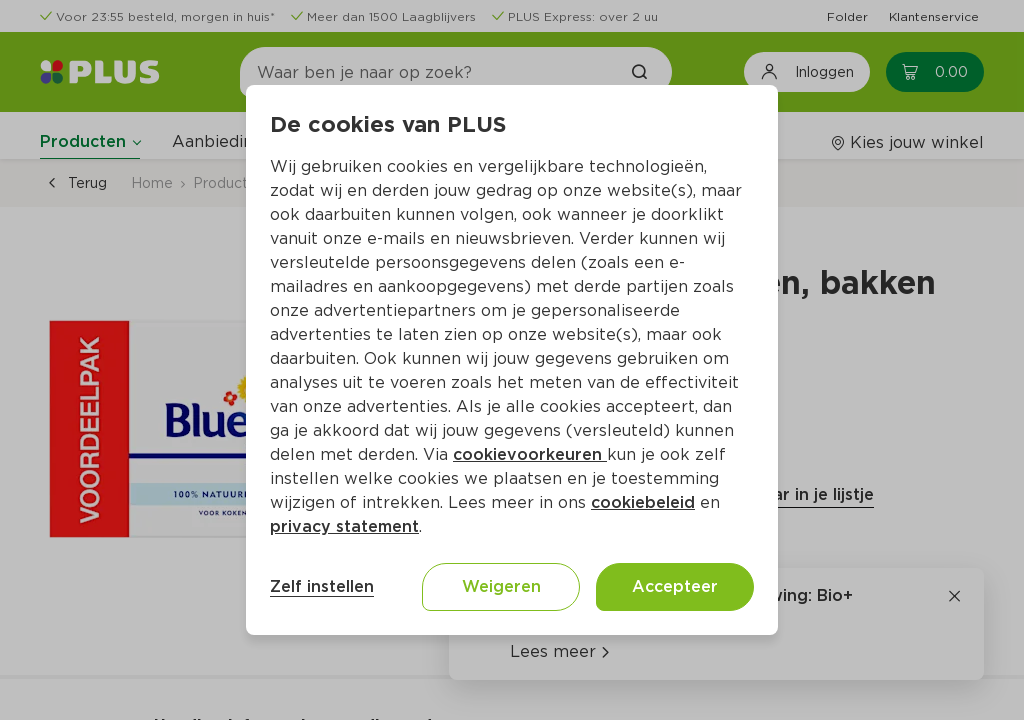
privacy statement (344, 526)
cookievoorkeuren (530, 454)
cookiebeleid (643, 502)
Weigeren (501, 586)
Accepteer (675, 586)
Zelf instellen (322, 586)
